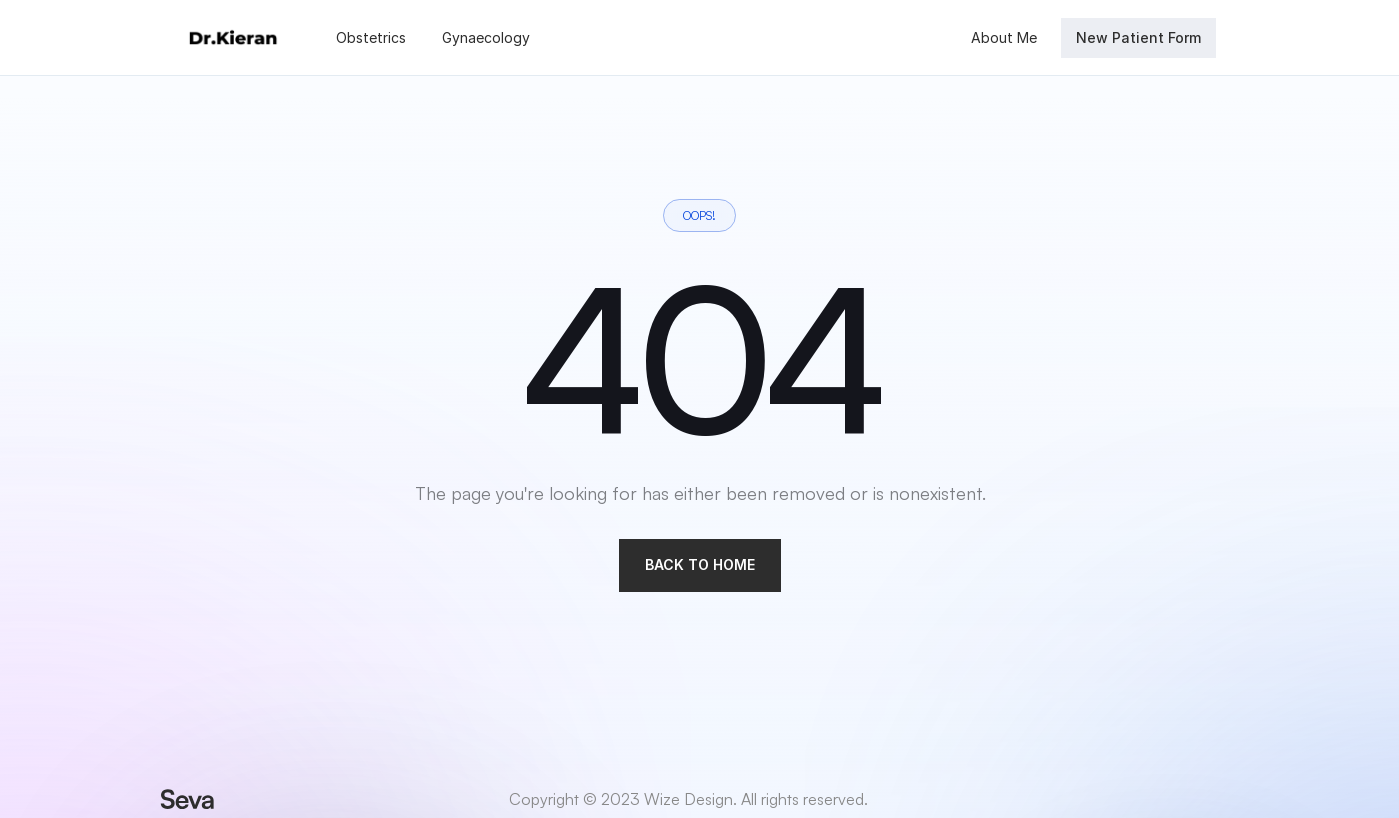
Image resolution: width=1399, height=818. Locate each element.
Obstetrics (371, 37)
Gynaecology (486, 37)
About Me (1004, 37)
